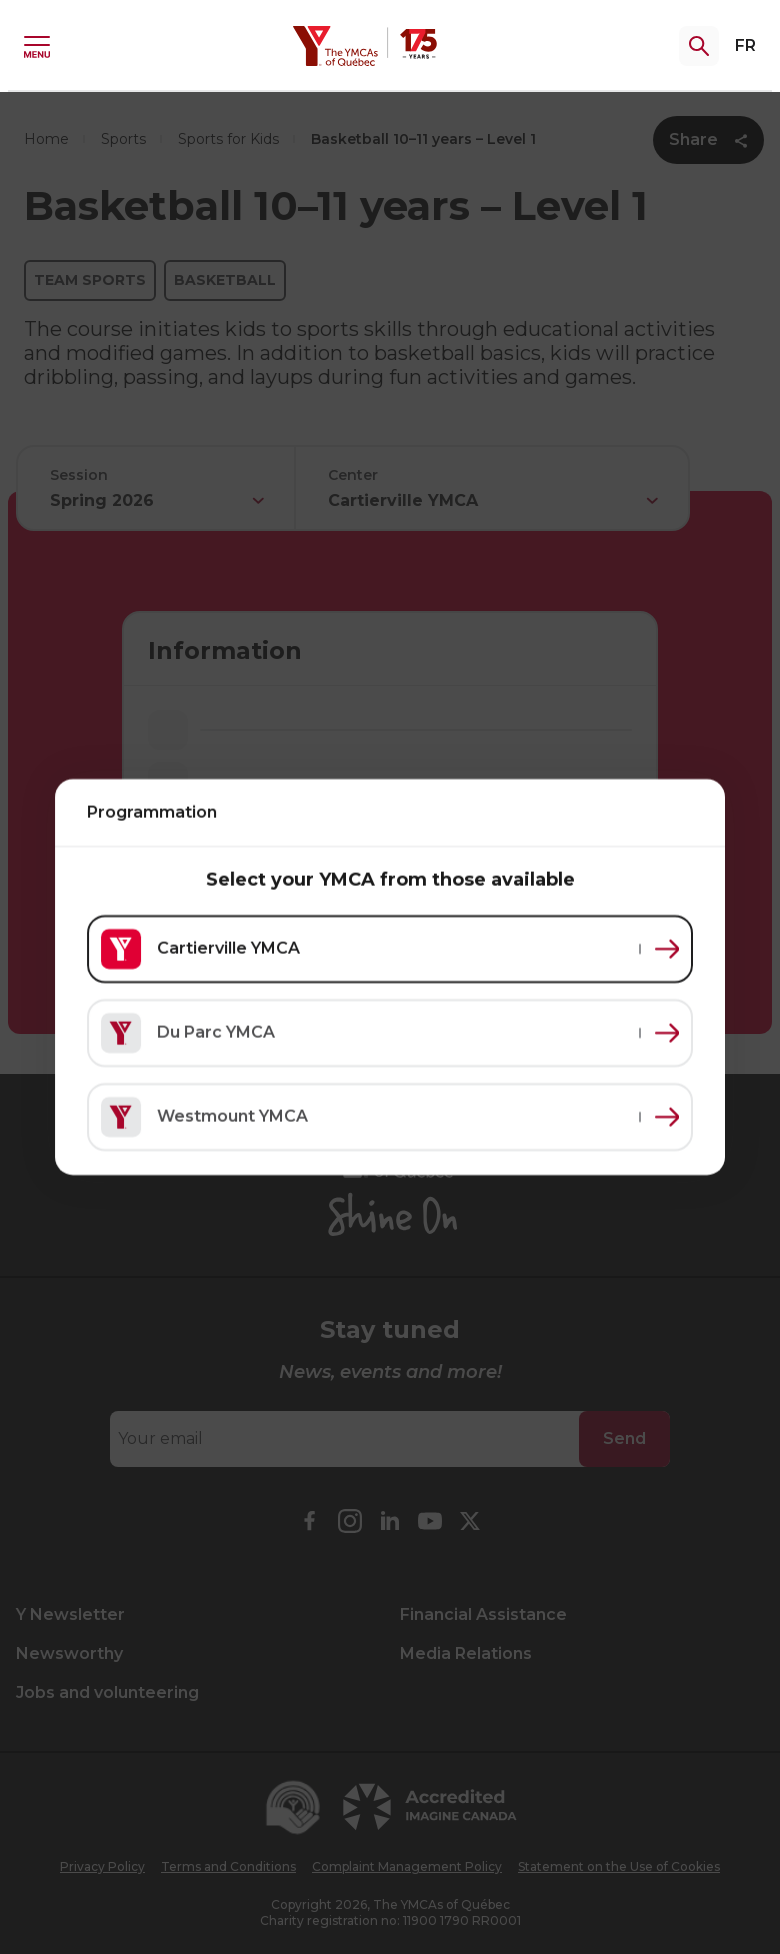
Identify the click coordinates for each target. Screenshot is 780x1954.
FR (745, 45)
